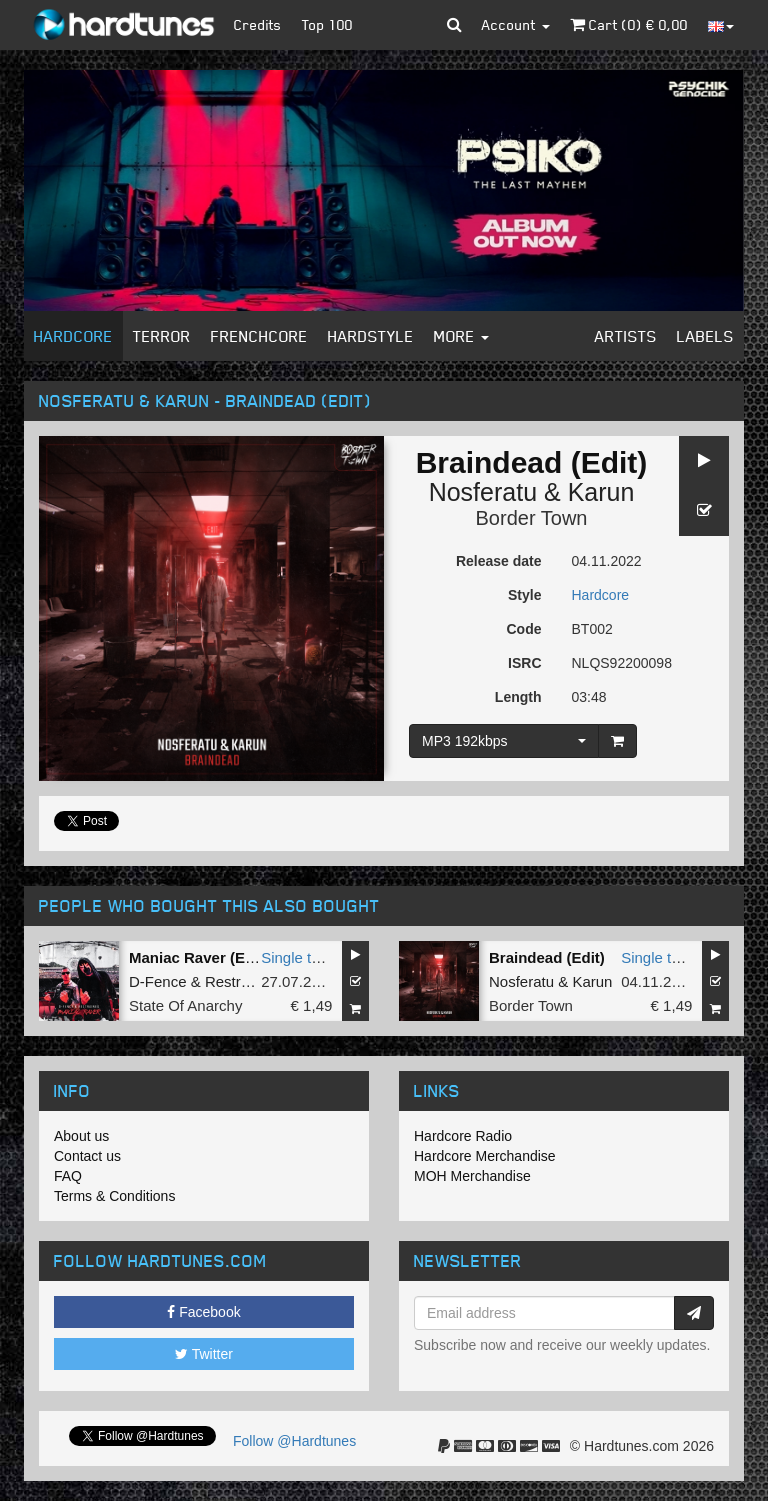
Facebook (203, 1312)
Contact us (87, 1156)
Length (518, 697)
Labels (705, 336)
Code (524, 629)
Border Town (532, 518)
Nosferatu (483, 492)
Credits (258, 24)
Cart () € (629, 24)
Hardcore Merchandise (485, 1156)
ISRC (524, 663)
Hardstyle (371, 336)
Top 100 (327, 24)
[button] (454, 25)
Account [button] (516, 24)
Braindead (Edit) (547, 957)
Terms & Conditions (114, 1196)
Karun (601, 492)
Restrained (241, 981)
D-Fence (158, 981)
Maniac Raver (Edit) (198, 957)
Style (524, 595)
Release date (499, 561)
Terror (162, 336)
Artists (626, 336)
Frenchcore (259, 336)
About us (81, 1136)
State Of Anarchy (185, 1005)
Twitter (204, 1354)
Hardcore (73, 336)
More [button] (461, 336)
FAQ (68, 1176)
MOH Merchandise (472, 1176)
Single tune (298, 957)
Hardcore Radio (463, 1136)
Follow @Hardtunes (294, 1441)
